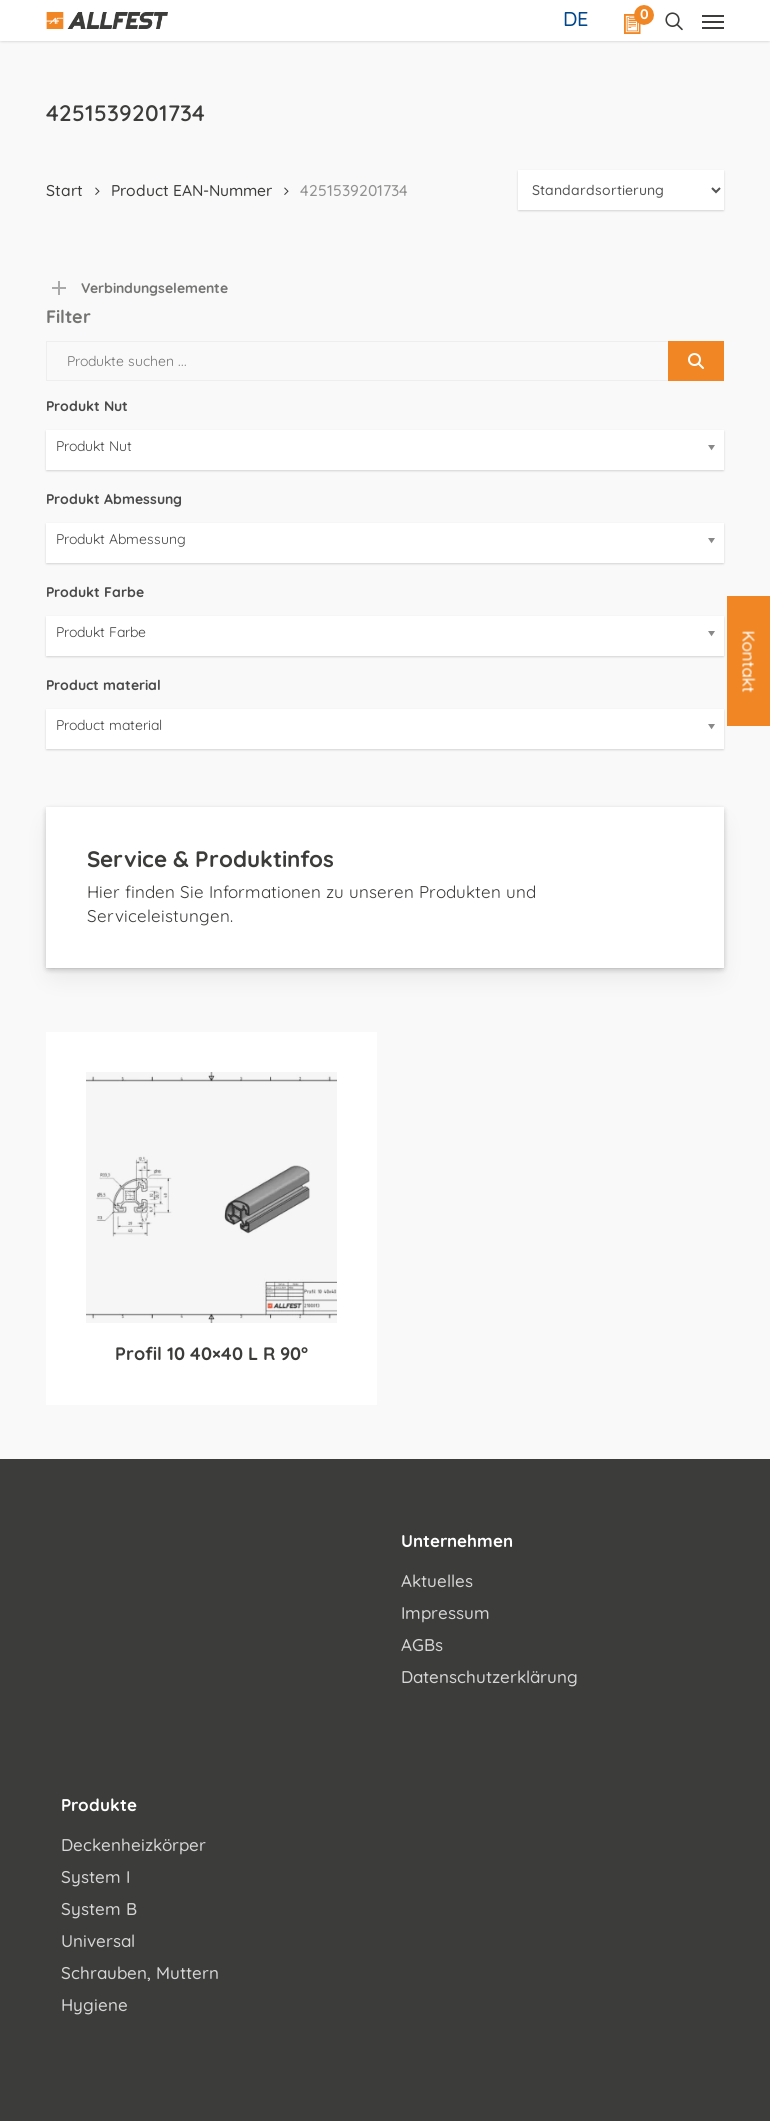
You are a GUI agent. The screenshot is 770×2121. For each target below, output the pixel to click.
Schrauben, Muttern (140, 1972)
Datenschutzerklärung (489, 1676)
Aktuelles (437, 1580)
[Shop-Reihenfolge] (621, 190)
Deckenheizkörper (133, 1844)
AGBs (422, 1644)
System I (95, 1876)
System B (99, 1908)
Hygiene (94, 2004)
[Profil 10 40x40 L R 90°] (211, 1197)
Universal (98, 1940)
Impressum (445, 1612)
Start (64, 190)
